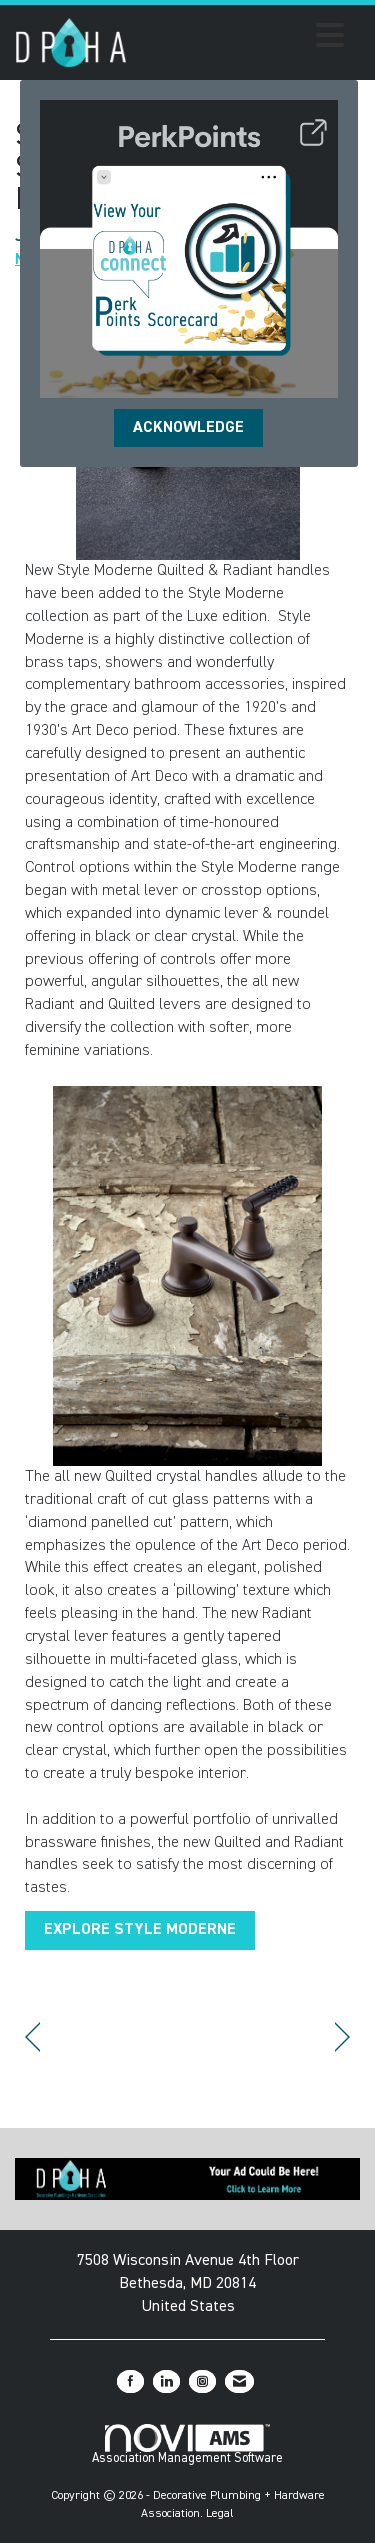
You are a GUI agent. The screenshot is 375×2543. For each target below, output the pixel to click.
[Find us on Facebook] (130, 2381)
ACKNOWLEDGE (188, 428)
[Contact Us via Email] (239, 2381)
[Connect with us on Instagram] (202, 2381)
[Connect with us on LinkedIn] (166, 2381)
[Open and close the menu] (241, 39)
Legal (220, 2514)
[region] (342, 2037)
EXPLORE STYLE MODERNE (140, 1930)
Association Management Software (187, 2444)
